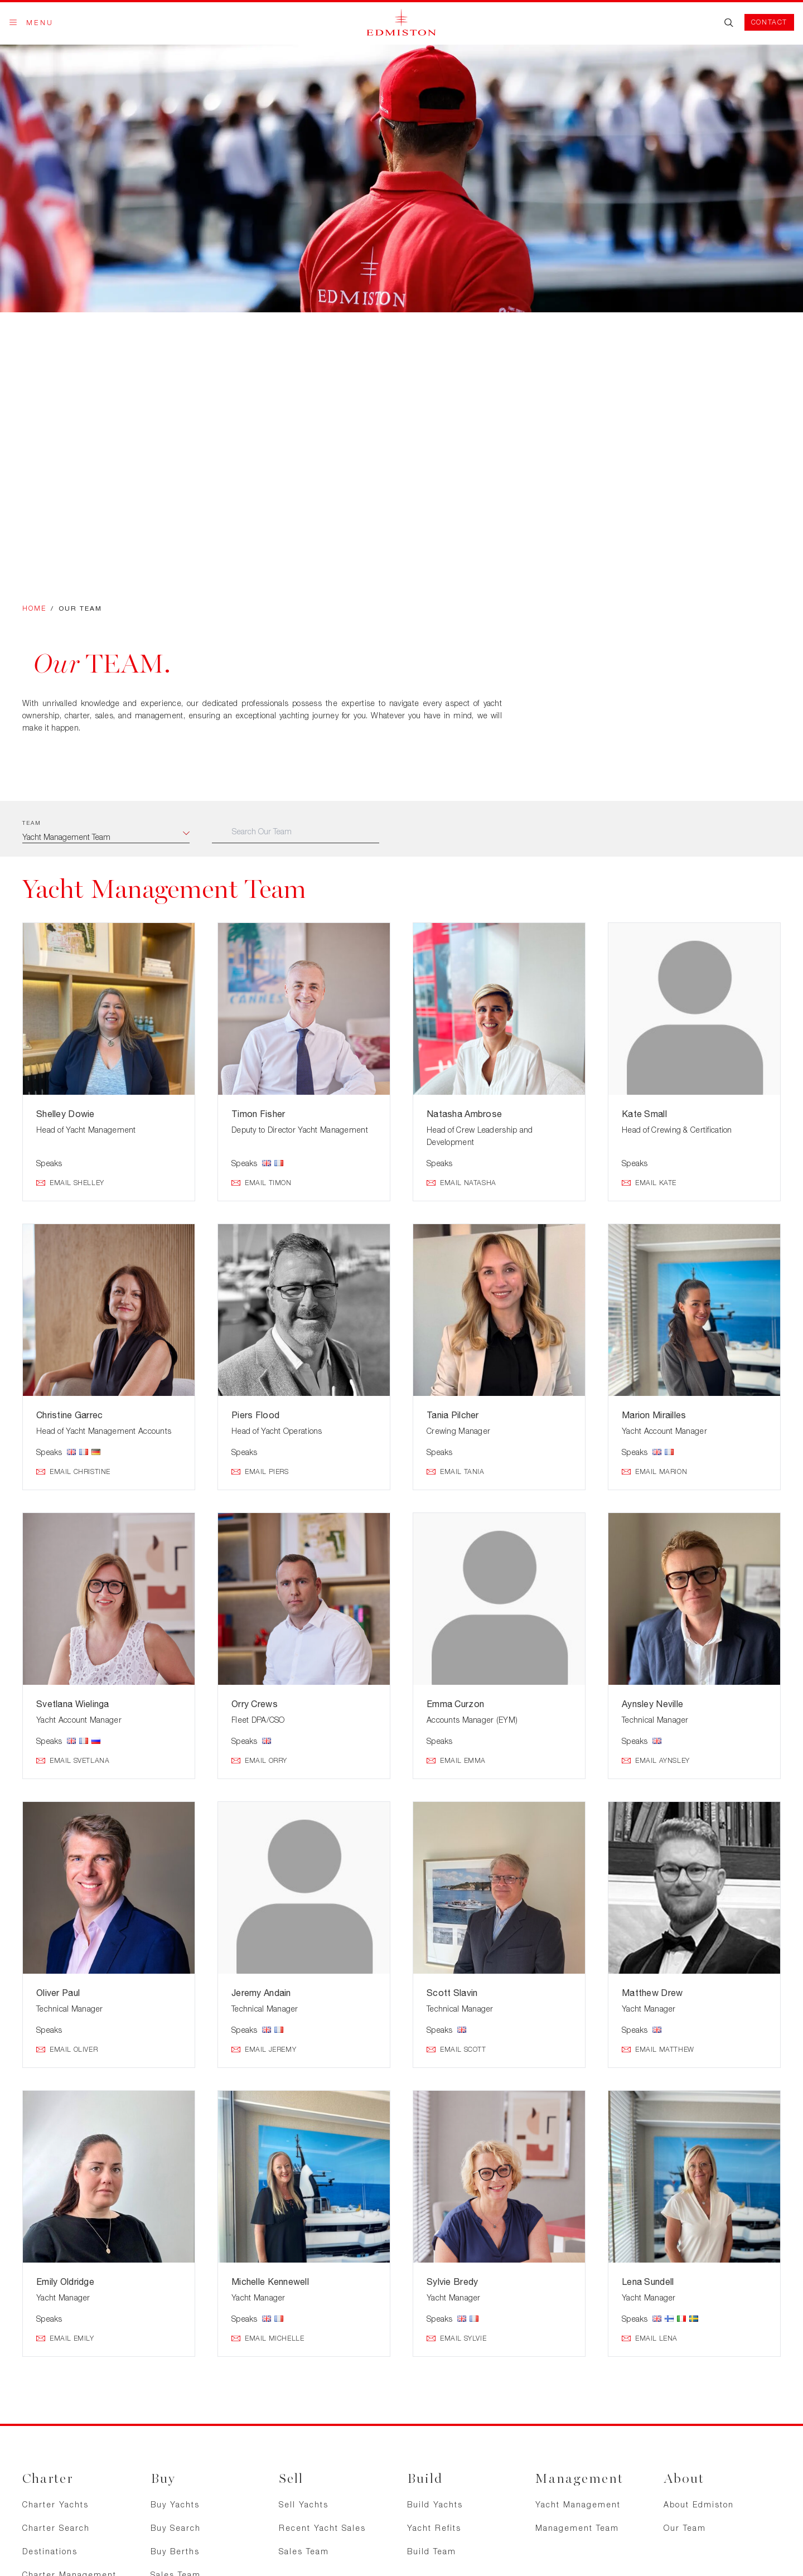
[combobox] (106, 837)
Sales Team (304, 2551)
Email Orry (259, 1760)
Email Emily (65, 2338)
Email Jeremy (263, 2049)
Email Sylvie (456, 2338)
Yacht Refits (434, 2527)
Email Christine (73, 1471)
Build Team (431, 2551)
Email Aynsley (656, 1760)
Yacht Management (578, 2504)
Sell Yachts (303, 2504)
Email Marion (654, 1471)
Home (34, 608)
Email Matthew (658, 2049)
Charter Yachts (55, 2504)
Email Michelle (267, 2338)
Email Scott (456, 2049)
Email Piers (260, 1471)
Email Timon (261, 1182)
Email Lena (650, 2338)
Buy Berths (175, 2551)
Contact (769, 22)
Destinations (50, 2551)
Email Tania (456, 1471)
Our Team (685, 2527)
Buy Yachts (175, 2504)
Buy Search (176, 2527)
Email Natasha (461, 1182)
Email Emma (456, 1760)
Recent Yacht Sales (322, 2527)
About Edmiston (699, 2504)
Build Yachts (435, 2504)
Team (31, 822)
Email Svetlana (72, 1760)
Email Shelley (70, 1182)
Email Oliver (67, 2049)
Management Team (577, 2527)
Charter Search (56, 2527)
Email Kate (649, 1182)
